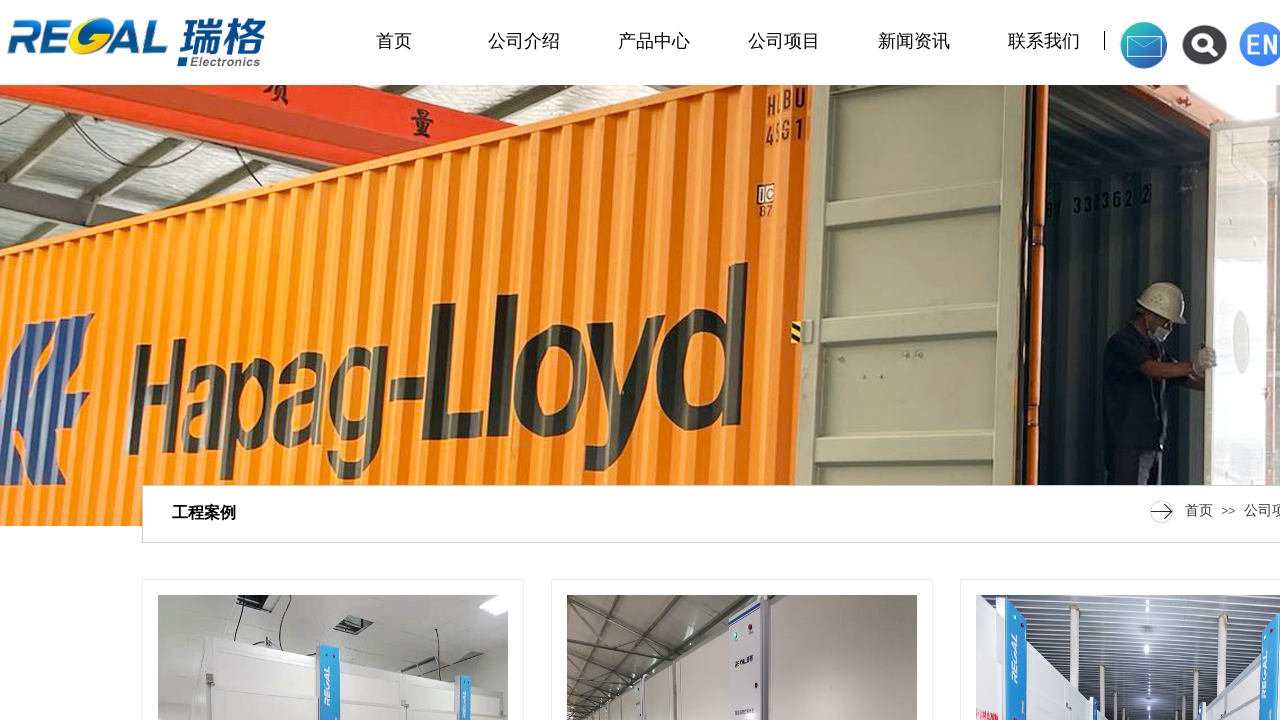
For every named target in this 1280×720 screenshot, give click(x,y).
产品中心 (654, 41)
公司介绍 (524, 41)
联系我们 (1044, 41)
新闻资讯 (914, 41)
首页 (394, 41)
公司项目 (784, 41)
